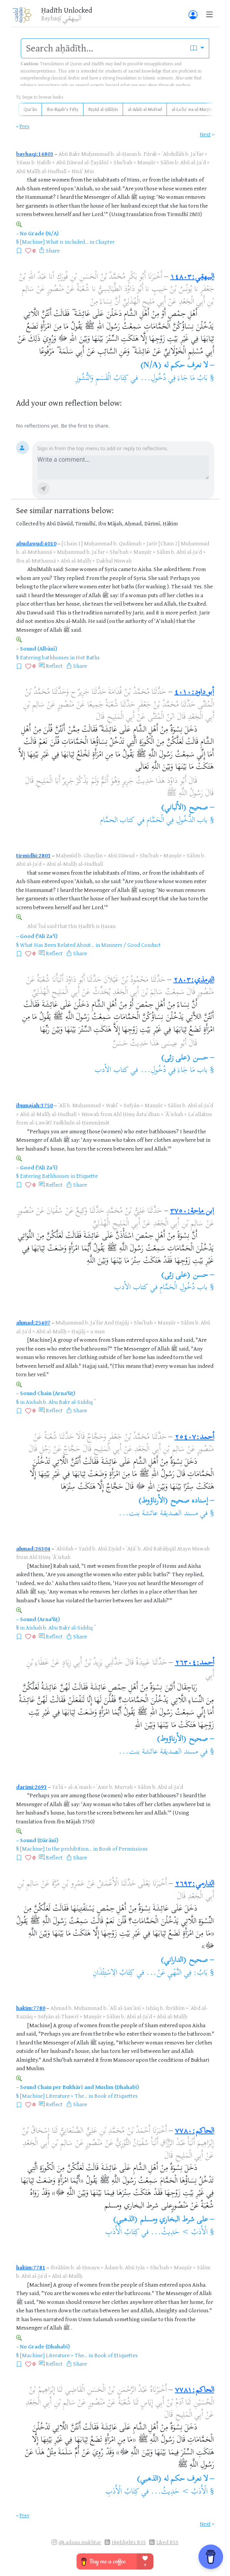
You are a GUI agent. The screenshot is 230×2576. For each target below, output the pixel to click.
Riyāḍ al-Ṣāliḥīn (103, 109)
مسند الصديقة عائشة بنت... (158, 1514)
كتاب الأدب (111, 1070)
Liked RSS (167, 2542)
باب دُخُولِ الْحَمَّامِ (184, 1288)
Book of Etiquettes (116, 2096)
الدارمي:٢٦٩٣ (194, 1884)
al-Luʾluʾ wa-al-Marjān (192, 109)
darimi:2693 (31, 1787)
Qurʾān (30, 109)
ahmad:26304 (33, 1548)
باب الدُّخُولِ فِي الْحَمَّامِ (177, 821)
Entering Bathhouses (44, 1176)
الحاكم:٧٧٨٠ (194, 2131)
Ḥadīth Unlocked (66, 10)
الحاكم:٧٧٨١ (194, 2390)
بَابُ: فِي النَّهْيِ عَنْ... (177, 1973)
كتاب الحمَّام (117, 821)
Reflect (54, 666)
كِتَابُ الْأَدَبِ (122, 2233)
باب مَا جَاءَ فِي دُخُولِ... (174, 1070)
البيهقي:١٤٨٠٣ (192, 277)
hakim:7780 (30, 2008)
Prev (25, 126)
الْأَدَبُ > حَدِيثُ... (179, 2233)
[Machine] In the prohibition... (56, 1848)
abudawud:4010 (36, 543)
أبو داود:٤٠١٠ (194, 692)
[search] (103, 48)
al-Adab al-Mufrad (145, 109)
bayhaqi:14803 (34, 154)
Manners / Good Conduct (131, 945)
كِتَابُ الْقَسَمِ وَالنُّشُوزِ (102, 379)
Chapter (105, 242)
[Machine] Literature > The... (53, 2096)
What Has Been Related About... (57, 945)
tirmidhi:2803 (33, 855)
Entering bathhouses (44, 657)
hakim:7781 (30, 2267)
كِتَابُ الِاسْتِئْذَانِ (113, 1973)
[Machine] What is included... (54, 242)
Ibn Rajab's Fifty (62, 109)
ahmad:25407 (33, 1322)
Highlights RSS (129, 2542)
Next (205, 134)
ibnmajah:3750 (34, 1105)
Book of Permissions (123, 1848)
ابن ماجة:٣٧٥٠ (192, 1211)
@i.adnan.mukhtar (79, 2542)
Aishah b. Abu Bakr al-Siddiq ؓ (60, 1402)
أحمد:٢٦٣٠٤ (194, 1663)
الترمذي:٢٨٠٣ (193, 980)
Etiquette (87, 1176)
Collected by (30, 523)
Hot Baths (88, 657)
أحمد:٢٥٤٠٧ (194, 1437)
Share (53, 250)
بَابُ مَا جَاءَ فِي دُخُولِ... (174, 379)
